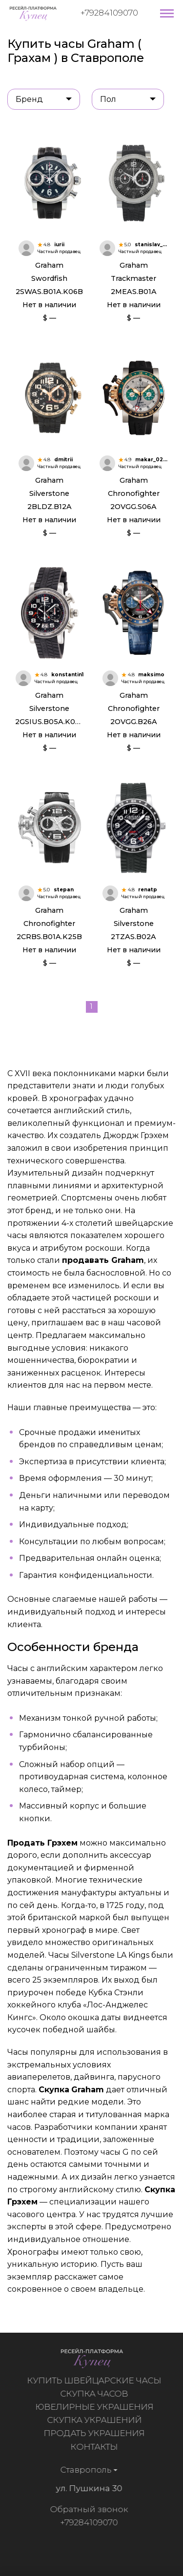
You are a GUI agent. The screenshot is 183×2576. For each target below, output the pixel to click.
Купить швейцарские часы (99, 2380)
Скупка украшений (98, 2420)
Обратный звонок (84, 2509)
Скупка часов (99, 2394)
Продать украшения (98, 2433)
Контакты (98, 2447)
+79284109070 (109, 13)
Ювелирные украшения (99, 2407)
